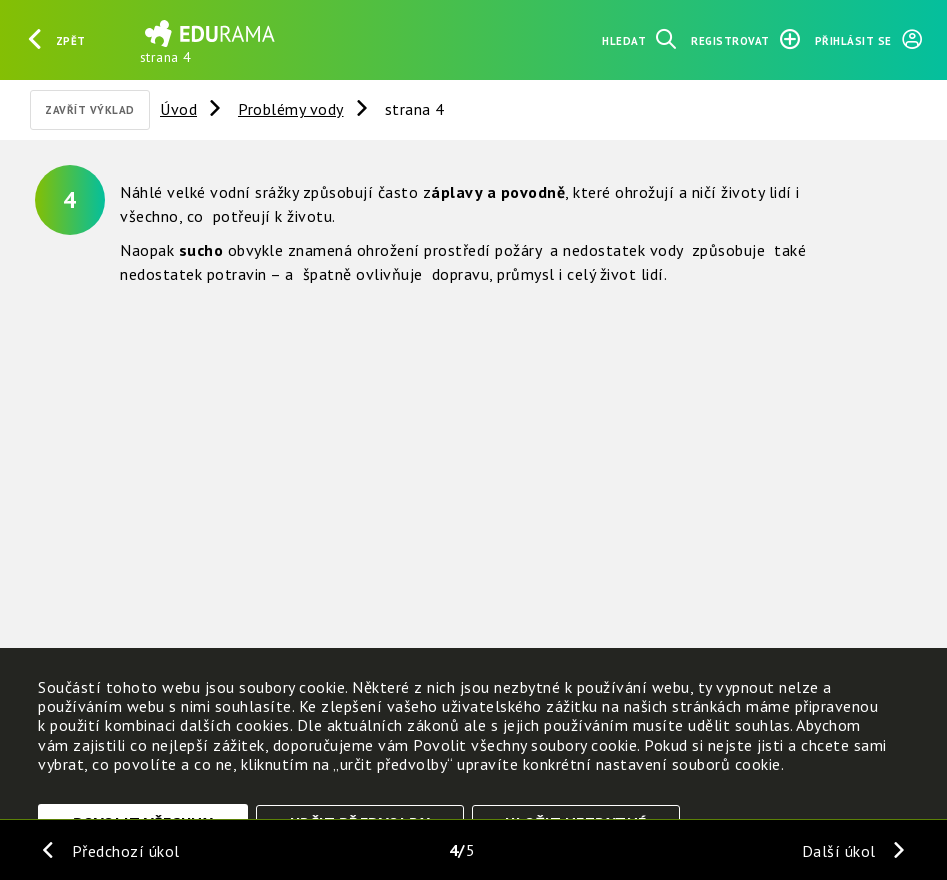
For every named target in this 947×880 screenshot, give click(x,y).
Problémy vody (291, 109)
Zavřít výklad (90, 110)
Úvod (178, 109)
